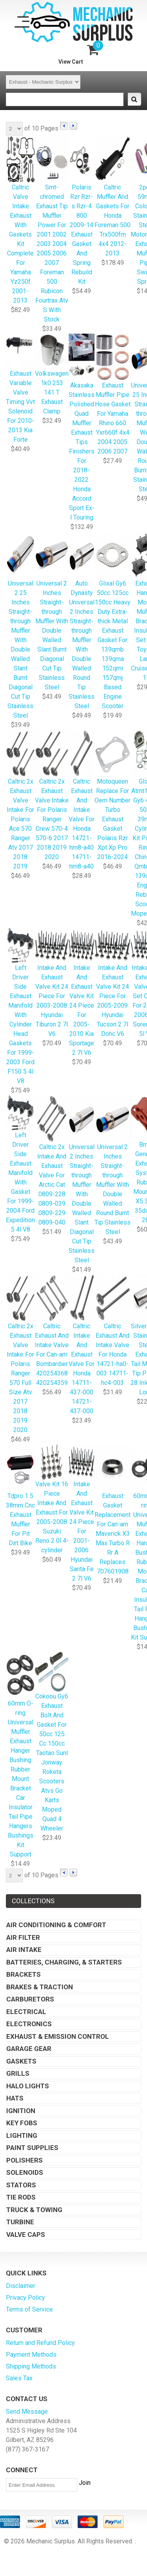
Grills (17, 2073)
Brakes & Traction (39, 1987)
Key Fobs (21, 2123)
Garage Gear (28, 2049)
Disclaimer (20, 2286)
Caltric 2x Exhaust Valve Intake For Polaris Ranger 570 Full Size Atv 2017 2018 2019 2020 (20, 1354)
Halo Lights (27, 2086)
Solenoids (24, 2172)
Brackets (23, 1974)
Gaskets (21, 2061)
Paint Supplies (32, 2148)
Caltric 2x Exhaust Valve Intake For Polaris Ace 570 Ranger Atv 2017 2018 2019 (20, 800)
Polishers (24, 2160)
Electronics (29, 2024)
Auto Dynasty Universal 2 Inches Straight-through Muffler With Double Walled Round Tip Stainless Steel (81, 621)
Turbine (20, 2222)
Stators (21, 2185)
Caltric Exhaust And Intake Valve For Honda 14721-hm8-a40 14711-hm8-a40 (81, 800)
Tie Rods (21, 2197)
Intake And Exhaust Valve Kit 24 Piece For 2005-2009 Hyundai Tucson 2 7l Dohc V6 (112, 983)
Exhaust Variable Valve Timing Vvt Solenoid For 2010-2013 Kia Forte (20, 388)
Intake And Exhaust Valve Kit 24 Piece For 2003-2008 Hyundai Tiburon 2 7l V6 (52, 983)
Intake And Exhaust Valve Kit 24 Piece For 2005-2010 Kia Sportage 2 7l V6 (81, 992)
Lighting (21, 2135)
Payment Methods (31, 2354)
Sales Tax (19, 2378)
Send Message (27, 2411)
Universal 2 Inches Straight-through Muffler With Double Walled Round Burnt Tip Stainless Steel (112, 1166)
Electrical (26, 2012)
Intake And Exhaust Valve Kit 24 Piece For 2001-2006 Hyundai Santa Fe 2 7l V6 (81, 1513)
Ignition (20, 2111)
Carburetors (30, 1999)
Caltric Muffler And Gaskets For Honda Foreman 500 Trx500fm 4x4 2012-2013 (112, 196)
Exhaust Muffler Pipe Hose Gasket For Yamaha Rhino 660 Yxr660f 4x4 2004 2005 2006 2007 (112, 394)
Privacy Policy (25, 2297)
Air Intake (24, 1950)
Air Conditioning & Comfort (56, 1925)
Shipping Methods (31, 2366)
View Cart (70, 62)
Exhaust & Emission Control (57, 2036)
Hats (15, 2098)
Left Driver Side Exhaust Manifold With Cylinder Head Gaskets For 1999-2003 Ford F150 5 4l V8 (20, 1007)
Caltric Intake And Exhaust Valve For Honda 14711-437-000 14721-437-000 (81, 1345)
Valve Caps (25, 2234)
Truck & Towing (34, 2210)
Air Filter (23, 1937)
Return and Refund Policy (40, 2342)
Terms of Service (29, 2309)
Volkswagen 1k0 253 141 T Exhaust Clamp (52, 374)
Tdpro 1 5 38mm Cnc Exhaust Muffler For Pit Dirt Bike (20, 1496)
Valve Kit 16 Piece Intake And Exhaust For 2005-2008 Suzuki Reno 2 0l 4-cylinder (52, 1499)
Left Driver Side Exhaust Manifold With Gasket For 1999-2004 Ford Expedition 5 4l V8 (20, 1164)
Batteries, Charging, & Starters (64, 1962)
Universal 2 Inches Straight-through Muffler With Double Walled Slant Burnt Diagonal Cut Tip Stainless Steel (52, 611)
